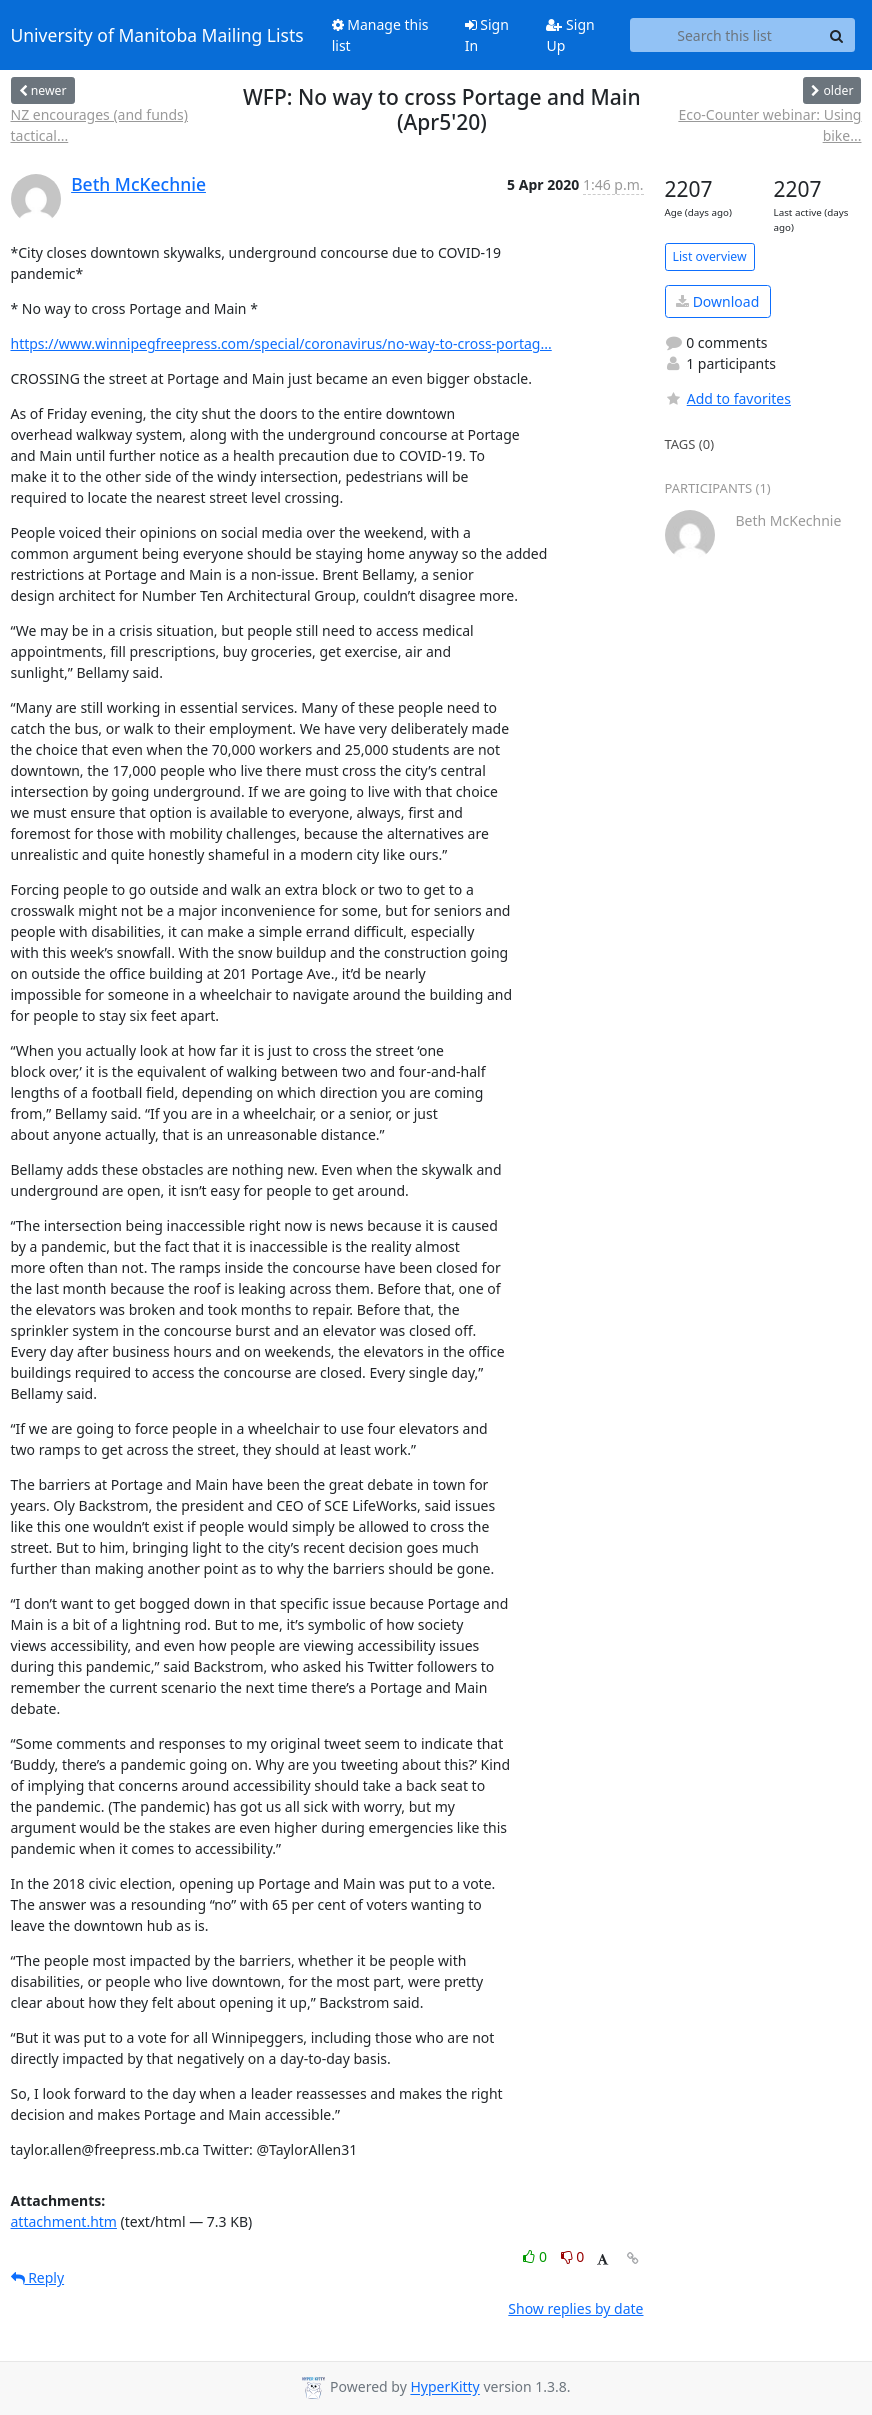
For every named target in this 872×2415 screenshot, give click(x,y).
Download (717, 301)
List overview (710, 256)
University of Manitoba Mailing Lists (157, 35)
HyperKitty (444, 2387)
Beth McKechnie (138, 184)
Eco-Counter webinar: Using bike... (769, 125)
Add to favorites (728, 398)
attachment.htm (64, 2221)
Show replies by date (575, 2308)
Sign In (487, 35)
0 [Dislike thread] (573, 2256)
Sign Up (570, 35)
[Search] (837, 35)
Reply (38, 2277)
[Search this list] (725, 35)
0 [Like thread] (536, 2256)
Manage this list (380, 35)
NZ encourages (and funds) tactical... (99, 125)
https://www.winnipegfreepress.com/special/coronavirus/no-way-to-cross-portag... (281, 343)
